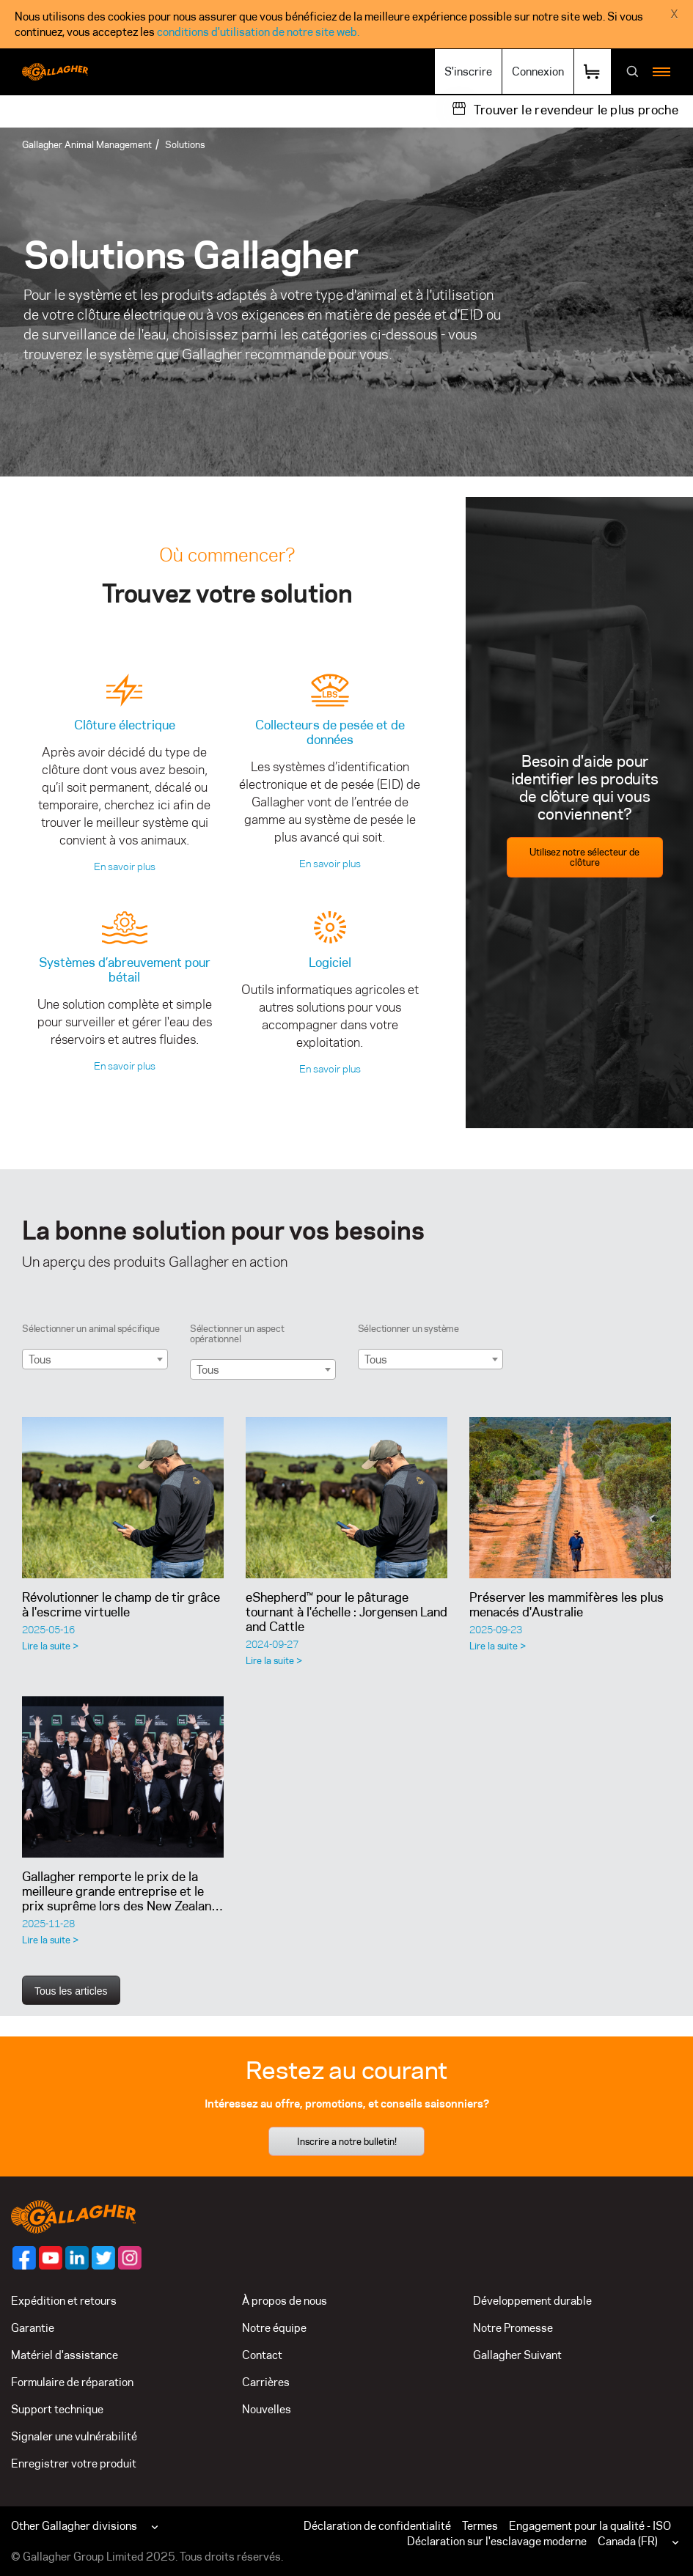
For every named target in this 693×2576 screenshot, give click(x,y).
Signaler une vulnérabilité (74, 2436)
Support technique (57, 2409)
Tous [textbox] (40, 1359)
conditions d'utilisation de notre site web (257, 32)
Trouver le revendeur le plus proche (576, 110)
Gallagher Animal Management (87, 144)
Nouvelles (266, 2409)
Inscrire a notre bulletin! (347, 2141)
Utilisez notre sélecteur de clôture (584, 857)
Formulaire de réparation (72, 2382)
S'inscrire (468, 71)
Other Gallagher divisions (74, 2525)
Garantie (32, 2328)
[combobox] (95, 1359)
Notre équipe (274, 2328)
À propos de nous (284, 2300)
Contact (262, 2355)
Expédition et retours (64, 2300)
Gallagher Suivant (517, 2355)
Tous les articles (71, 1991)
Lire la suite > (50, 1645)
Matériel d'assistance (64, 2355)
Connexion (538, 71)
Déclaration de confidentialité (377, 2525)
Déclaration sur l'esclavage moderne (497, 2541)
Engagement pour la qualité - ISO (590, 2525)
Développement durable (532, 2300)
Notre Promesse (513, 2328)
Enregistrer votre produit (73, 2463)
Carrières (266, 2382)
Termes (480, 2525)
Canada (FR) (628, 2541)
